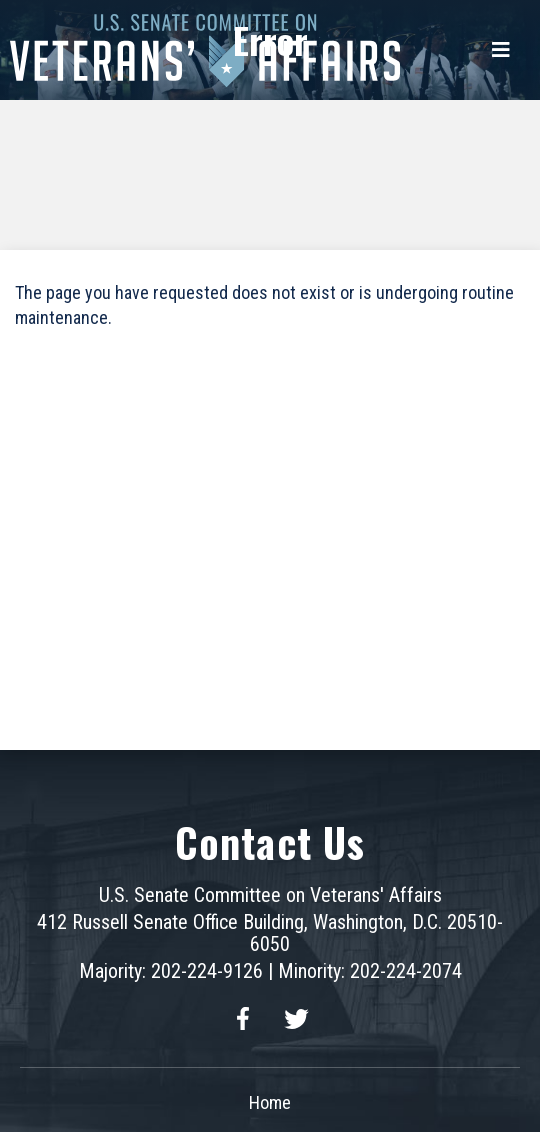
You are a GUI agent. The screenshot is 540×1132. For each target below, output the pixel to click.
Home (270, 1102)
